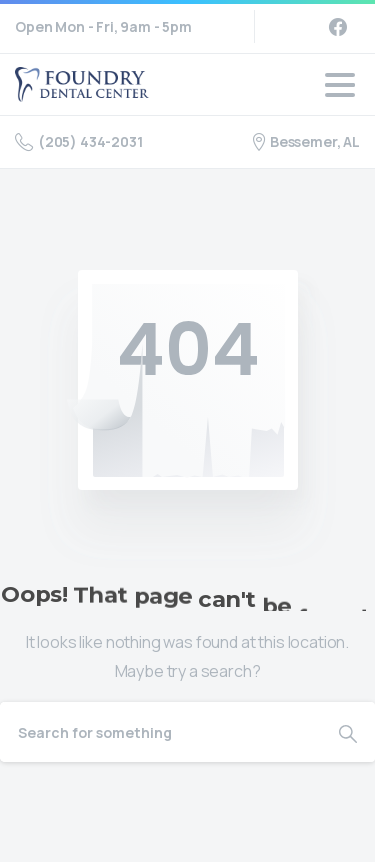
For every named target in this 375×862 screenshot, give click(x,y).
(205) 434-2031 (79, 142)
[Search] (160, 732)
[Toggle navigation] (340, 85)
